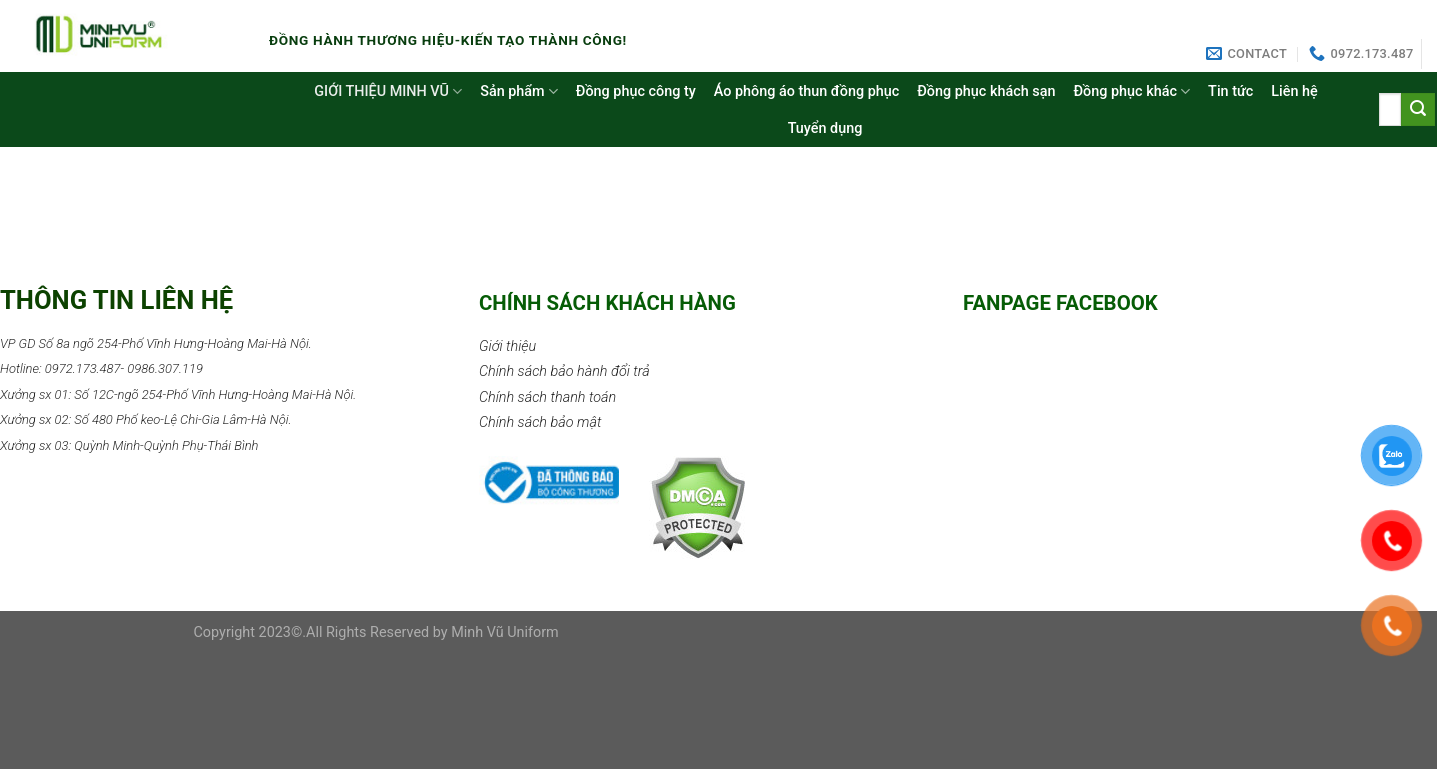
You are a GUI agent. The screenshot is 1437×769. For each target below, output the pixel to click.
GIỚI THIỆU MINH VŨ (388, 91)
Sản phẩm (519, 91)
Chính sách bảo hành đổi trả (564, 371)
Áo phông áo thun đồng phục (806, 91)
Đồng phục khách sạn (986, 91)
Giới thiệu (507, 346)
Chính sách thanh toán (547, 397)
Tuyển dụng (825, 128)
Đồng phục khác (1131, 91)
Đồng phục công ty (636, 91)
